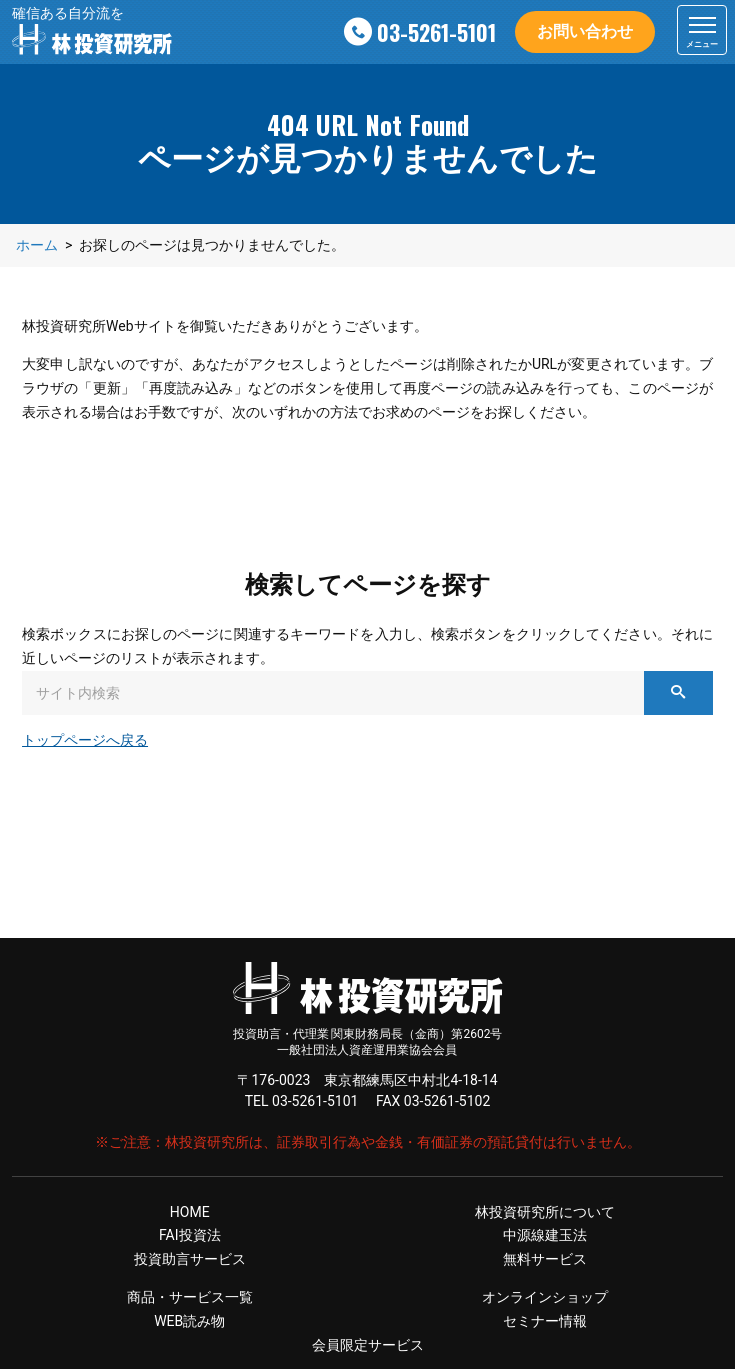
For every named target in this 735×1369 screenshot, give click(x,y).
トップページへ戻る (85, 740)
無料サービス (545, 1259)
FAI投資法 (190, 1235)
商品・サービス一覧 (190, 1297)
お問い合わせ (585, 31)
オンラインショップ (545, 1297)
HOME (190, 1212)
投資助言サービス (190, 1259)
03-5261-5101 (436, 32)
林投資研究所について (545, 1212)
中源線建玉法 (545, 1235)
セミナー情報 (545, 1321)
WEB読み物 (189, 1321)
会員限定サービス (368, 1345)
